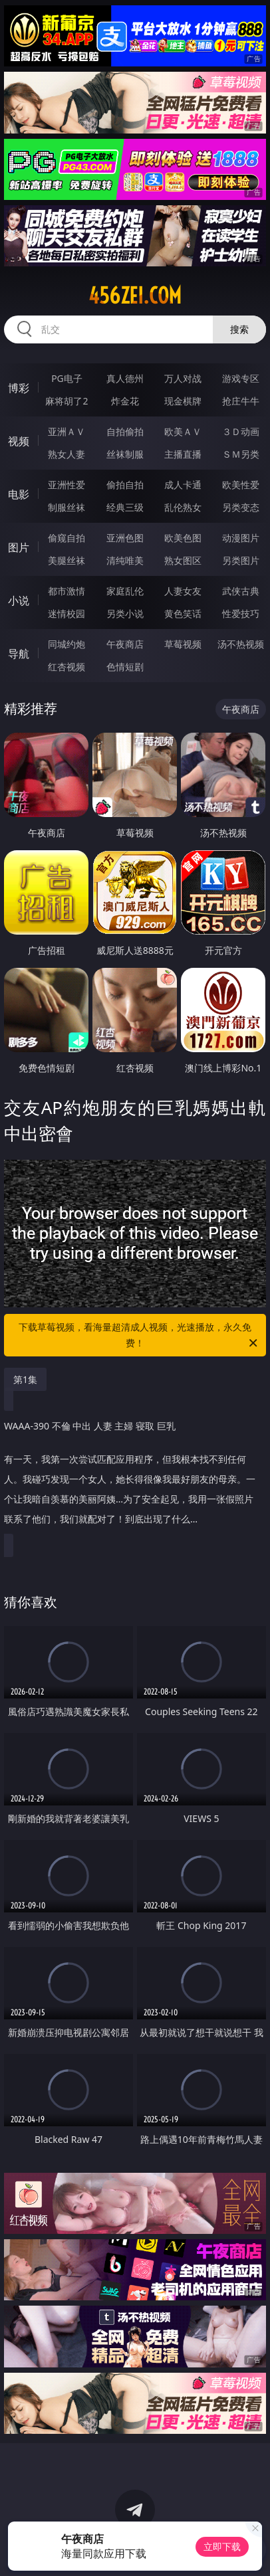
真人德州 (125, 378)
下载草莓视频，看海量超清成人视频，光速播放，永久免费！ (139, 1336)
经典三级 (125, 507)
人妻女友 (183, 591)
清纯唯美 (125, 560)
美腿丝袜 (66, 560)
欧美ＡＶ (183, 431)
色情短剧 (125, 666)
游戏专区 (240, 378)
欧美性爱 (240, 484)
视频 (18, 441)
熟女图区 (183, 560)
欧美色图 (183, 537)
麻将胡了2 (66, 401)
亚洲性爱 (66, 484)
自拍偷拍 (125, 431)
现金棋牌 (183, 401)
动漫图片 (240, 537)
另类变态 (240, 507)
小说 (18, 600)
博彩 (18, 388)
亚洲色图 (125, 537)
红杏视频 (66, 666)
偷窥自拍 (66, 537)
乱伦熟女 (183, 507)
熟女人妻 (66, 454)
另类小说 (125, 613)
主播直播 (183, 454)
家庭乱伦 (125, 591)
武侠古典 (240, 591)
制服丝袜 (66, 507)
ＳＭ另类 (240, 454)
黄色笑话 (183, 613)
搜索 (239, 329)
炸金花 (125, 401)
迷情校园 (66, 613)
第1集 (25, 1379)
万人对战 (183, 378)
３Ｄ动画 (240, 431)
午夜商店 (125, 644)
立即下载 (222, 2546)
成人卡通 (183, 484)
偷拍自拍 (125, 484)
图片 (18, 547)
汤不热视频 (240, 644)
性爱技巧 (240, 613)
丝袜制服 (125, 454)
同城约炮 (66, 644)
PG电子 (66, 378)
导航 (18, 653)
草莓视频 (183, 644)
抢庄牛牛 (240, 401)
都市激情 (66, 591)
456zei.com (135, 295)
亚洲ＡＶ (66, 431)
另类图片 (240, 560)
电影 (18, 494)
